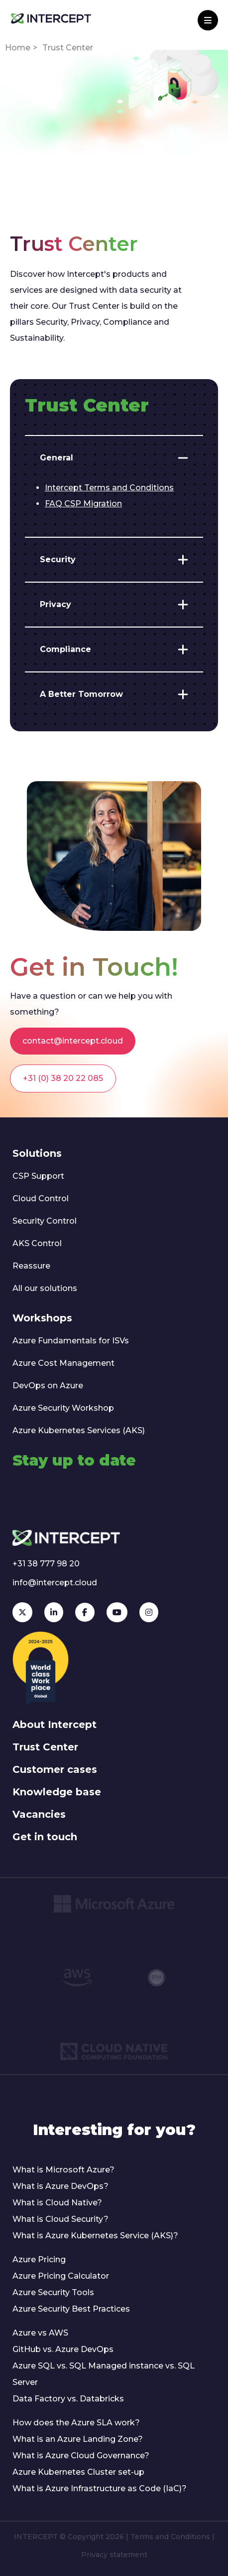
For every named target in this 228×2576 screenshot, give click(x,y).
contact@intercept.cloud (72, 1041)
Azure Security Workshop (63, 1408)
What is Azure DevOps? (60, 2186)
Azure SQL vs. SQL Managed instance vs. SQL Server (103, 2374)
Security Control (44, 1221)
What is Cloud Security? (60, 2219)
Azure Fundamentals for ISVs (70, 1340)
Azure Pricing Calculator (60, 2276)
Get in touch (44, 1837)
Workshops (42, 1318)
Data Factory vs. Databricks (68, 2398)
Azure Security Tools (53, 2292)
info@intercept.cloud (54, 1582)
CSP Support (38, 1176)
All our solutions (44, 1288)
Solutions (37, 1153)
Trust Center (45, 1747)
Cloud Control (40, 1198)
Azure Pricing (39, 2259)
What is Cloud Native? (57, 2202)
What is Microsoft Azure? (63, 2169)
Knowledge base (56, 1792)
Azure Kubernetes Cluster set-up (78, 2472)
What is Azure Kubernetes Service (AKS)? (95, 2235)
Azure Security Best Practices (71, 2309)
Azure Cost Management (63, 1363)
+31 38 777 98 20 (46, 1563)
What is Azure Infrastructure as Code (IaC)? (99, 2488)
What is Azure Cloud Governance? (80, 2455)
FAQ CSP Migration (83, 503)
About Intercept (54, 1724)
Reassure (31, 1266)
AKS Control (37, 1243)
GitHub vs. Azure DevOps (63, 2349)
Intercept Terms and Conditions (109, 487)
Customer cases (54, 1769)
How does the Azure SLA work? (76, 2422)
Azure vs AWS (40, 2333)
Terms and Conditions (170, 2536)
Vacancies (39, 1814)
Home (17, 47)
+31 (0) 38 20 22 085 (63, 1078)
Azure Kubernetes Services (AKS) (78, 1430)
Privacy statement (114, 2554)
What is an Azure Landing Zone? (77, 2439)
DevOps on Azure (47, 1385)
